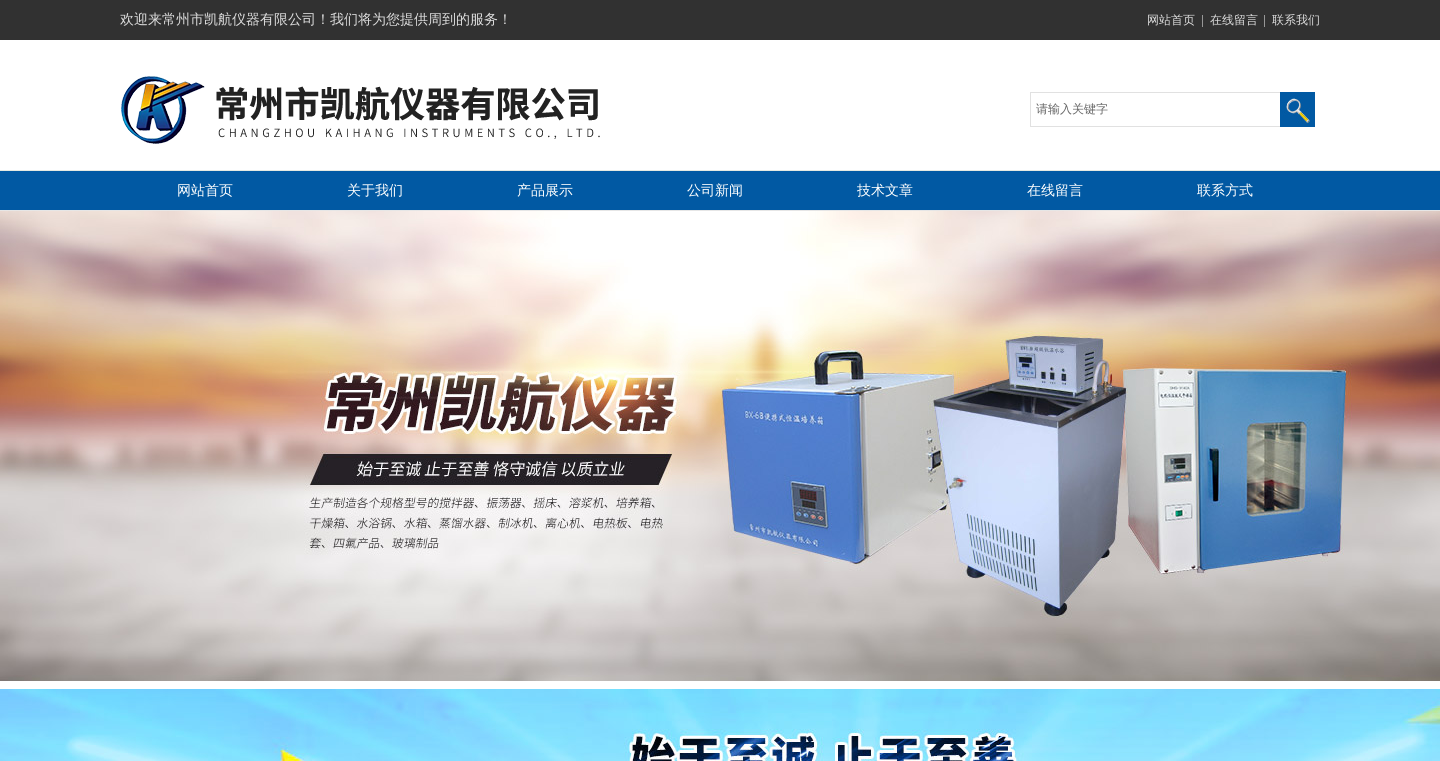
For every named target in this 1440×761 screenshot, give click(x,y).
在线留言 (1234, 20)
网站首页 (1171, 20)
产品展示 (545, 190)
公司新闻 (715, 190)
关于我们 (375, 190)
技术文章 (885, 190)
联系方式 (1225, 190)
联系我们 (1296, 20)
